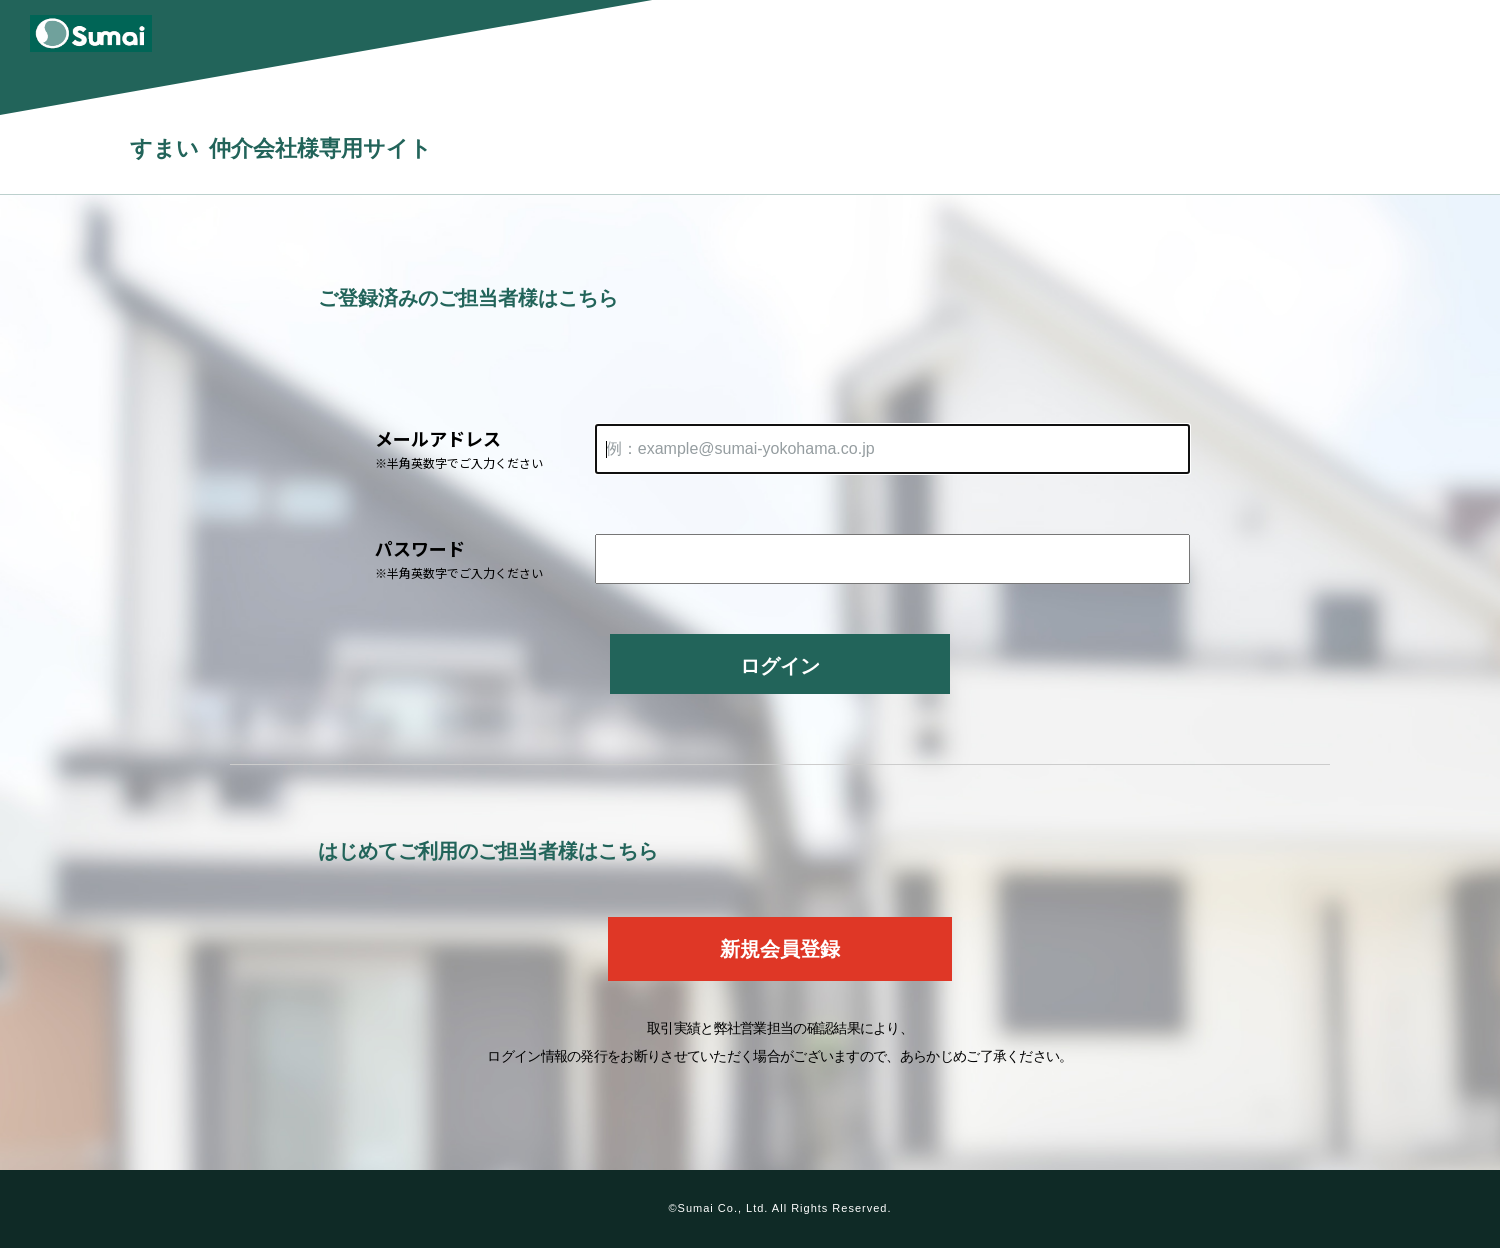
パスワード (485, 558)
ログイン (780, 666)
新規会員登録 (780, 949)
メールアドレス (485, 448)
